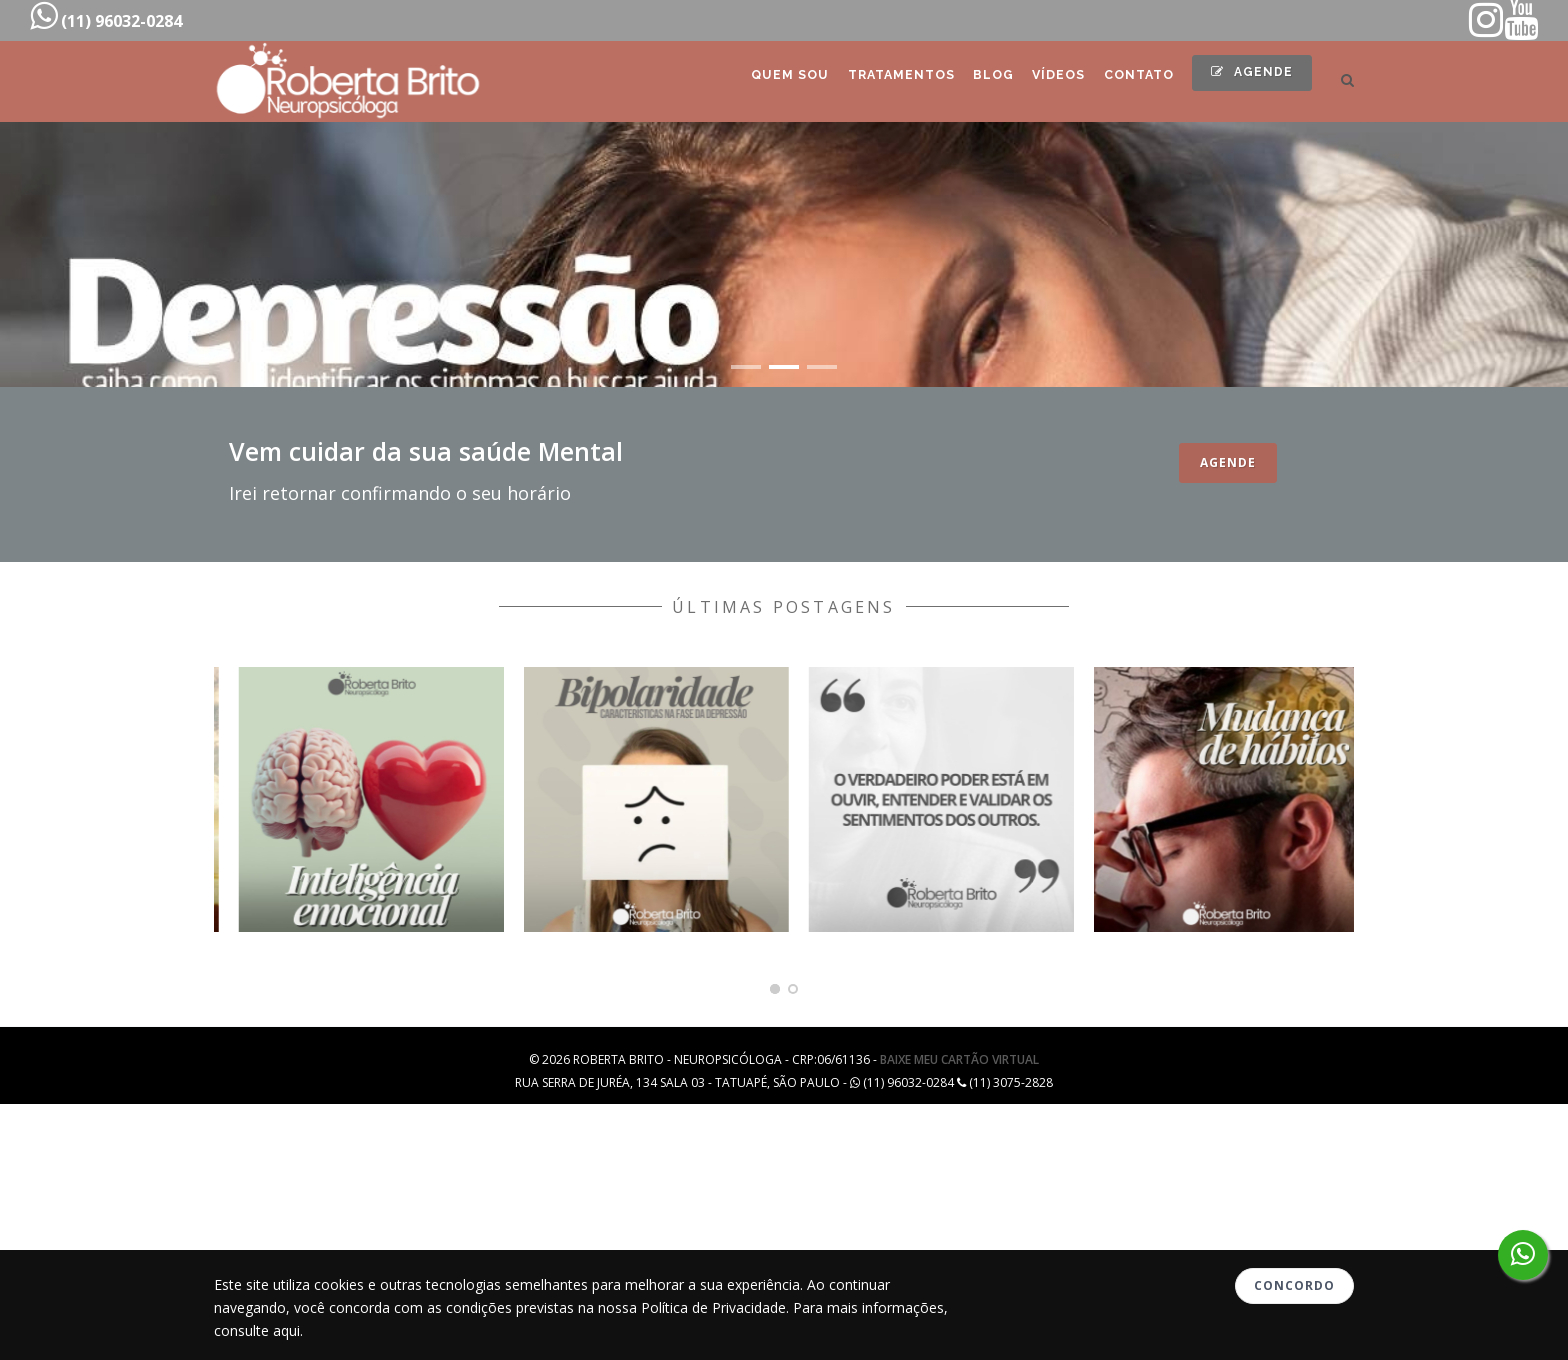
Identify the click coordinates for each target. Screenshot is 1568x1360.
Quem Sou (738, 82)
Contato (1124, 82)
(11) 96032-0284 (106, 16)
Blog (959, 82)
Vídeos (1034, 82)
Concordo (1294, 1285)
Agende (1247, 79)
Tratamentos (857, 82)
